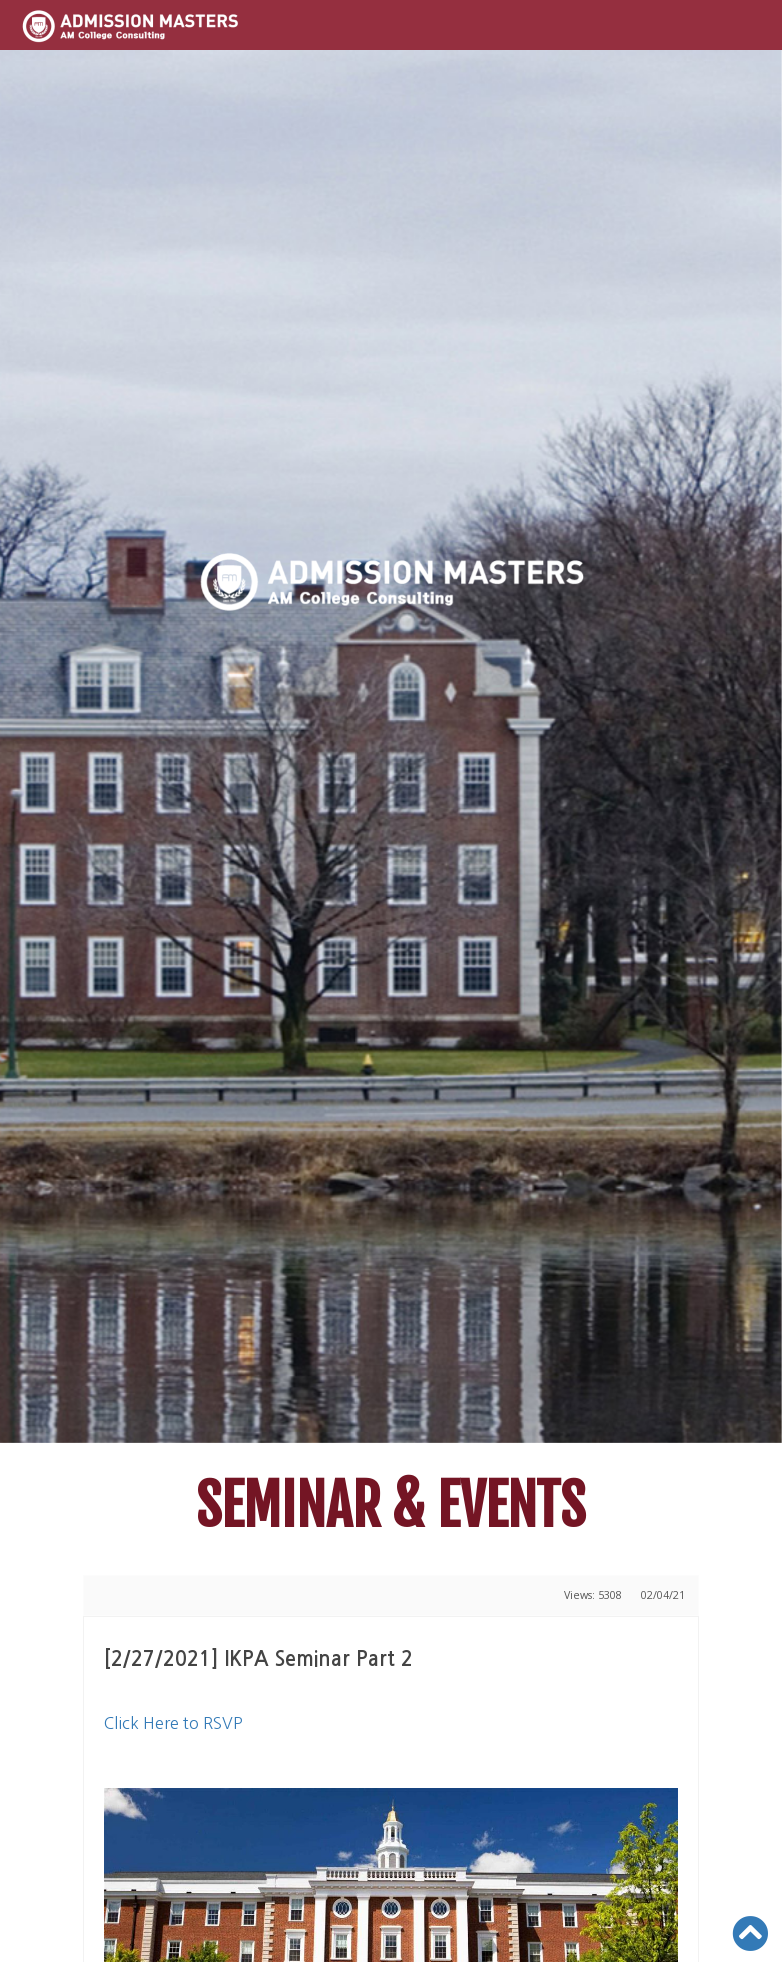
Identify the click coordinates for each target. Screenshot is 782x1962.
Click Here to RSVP (173, 1723)
